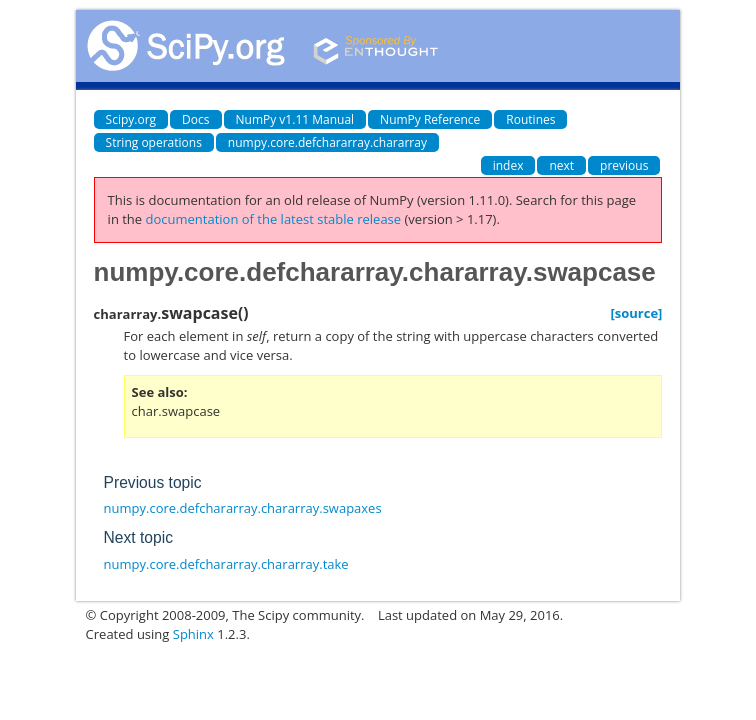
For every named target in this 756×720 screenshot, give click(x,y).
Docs (195, 119)
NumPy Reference (430, 119)
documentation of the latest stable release (274, 219)
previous (624, 165)
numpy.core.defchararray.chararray (327, 142)
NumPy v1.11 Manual (295, 119)
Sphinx (193, 634)
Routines (530, 119)
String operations (154, 142)
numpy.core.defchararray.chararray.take (226, 564)
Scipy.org (131, 119)
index (508, 165)
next (561, 165)
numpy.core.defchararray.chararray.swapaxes (243, 508)
